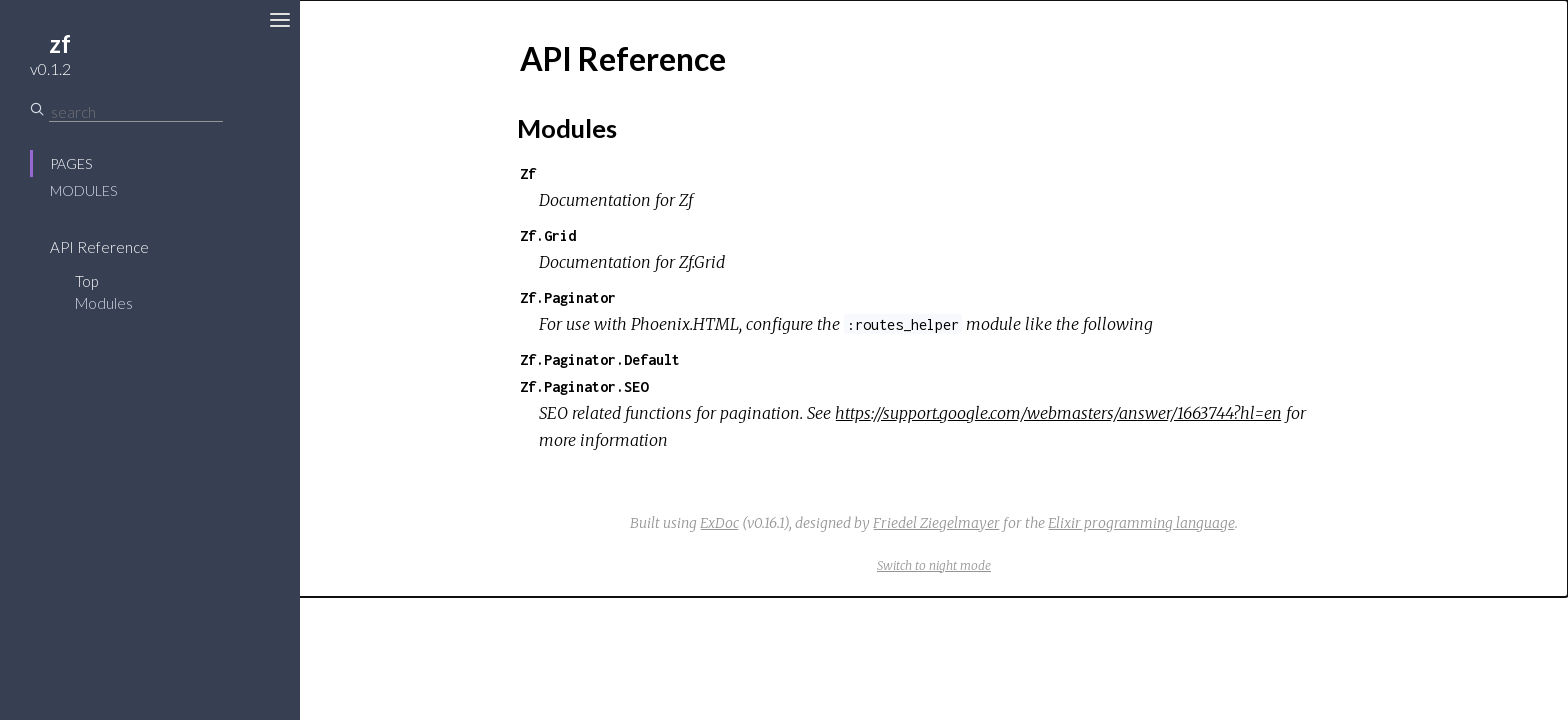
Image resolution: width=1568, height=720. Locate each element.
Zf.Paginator (568, 297)
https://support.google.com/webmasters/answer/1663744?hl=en (1058, 413)
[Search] (136, 112)
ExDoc (719, 523)
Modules (83, 190)
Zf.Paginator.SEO (584, 386)
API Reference (99, 247)
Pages (71, 163)
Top (86, 281)
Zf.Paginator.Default (600, 359)
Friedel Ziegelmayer (936, 523)
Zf (528, 173)
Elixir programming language (1141, 523)
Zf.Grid (548, 235)
